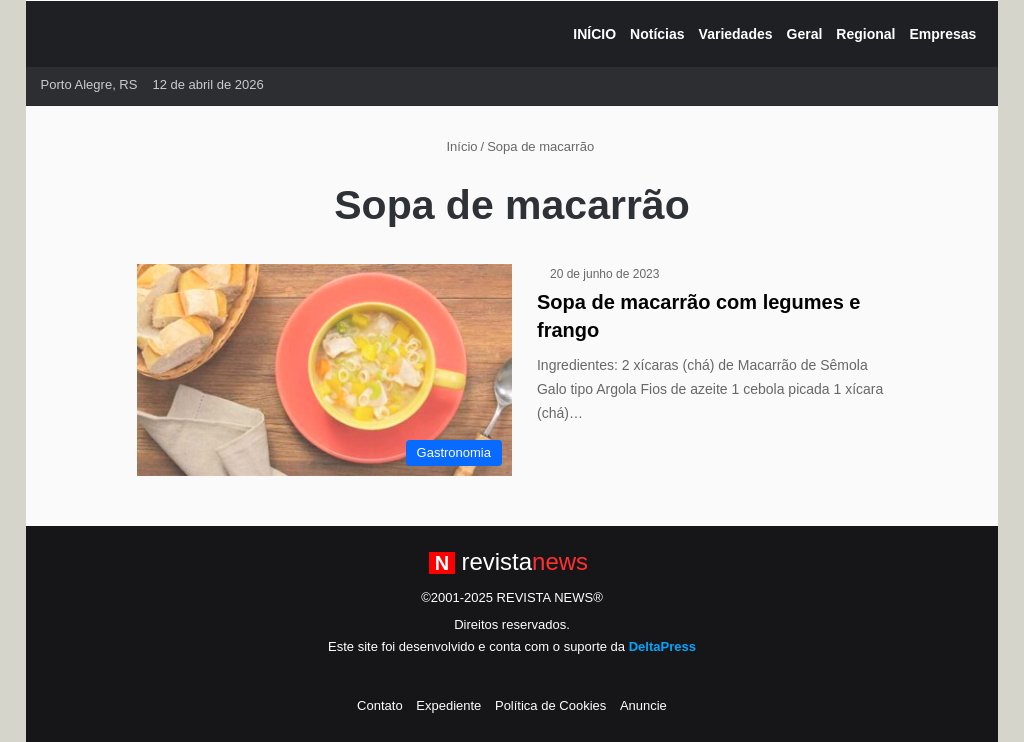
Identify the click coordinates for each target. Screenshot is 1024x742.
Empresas (942, 34)
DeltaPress (662, 646)
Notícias (657, 34)
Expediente (448, 705)
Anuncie (643, 705)
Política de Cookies (550, 705)
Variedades (736, 34)
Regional (865, 34)
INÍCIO (594, 34)
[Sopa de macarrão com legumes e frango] (324, 370)
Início (454, 146)
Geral (805, 34)
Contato (380, 705)
